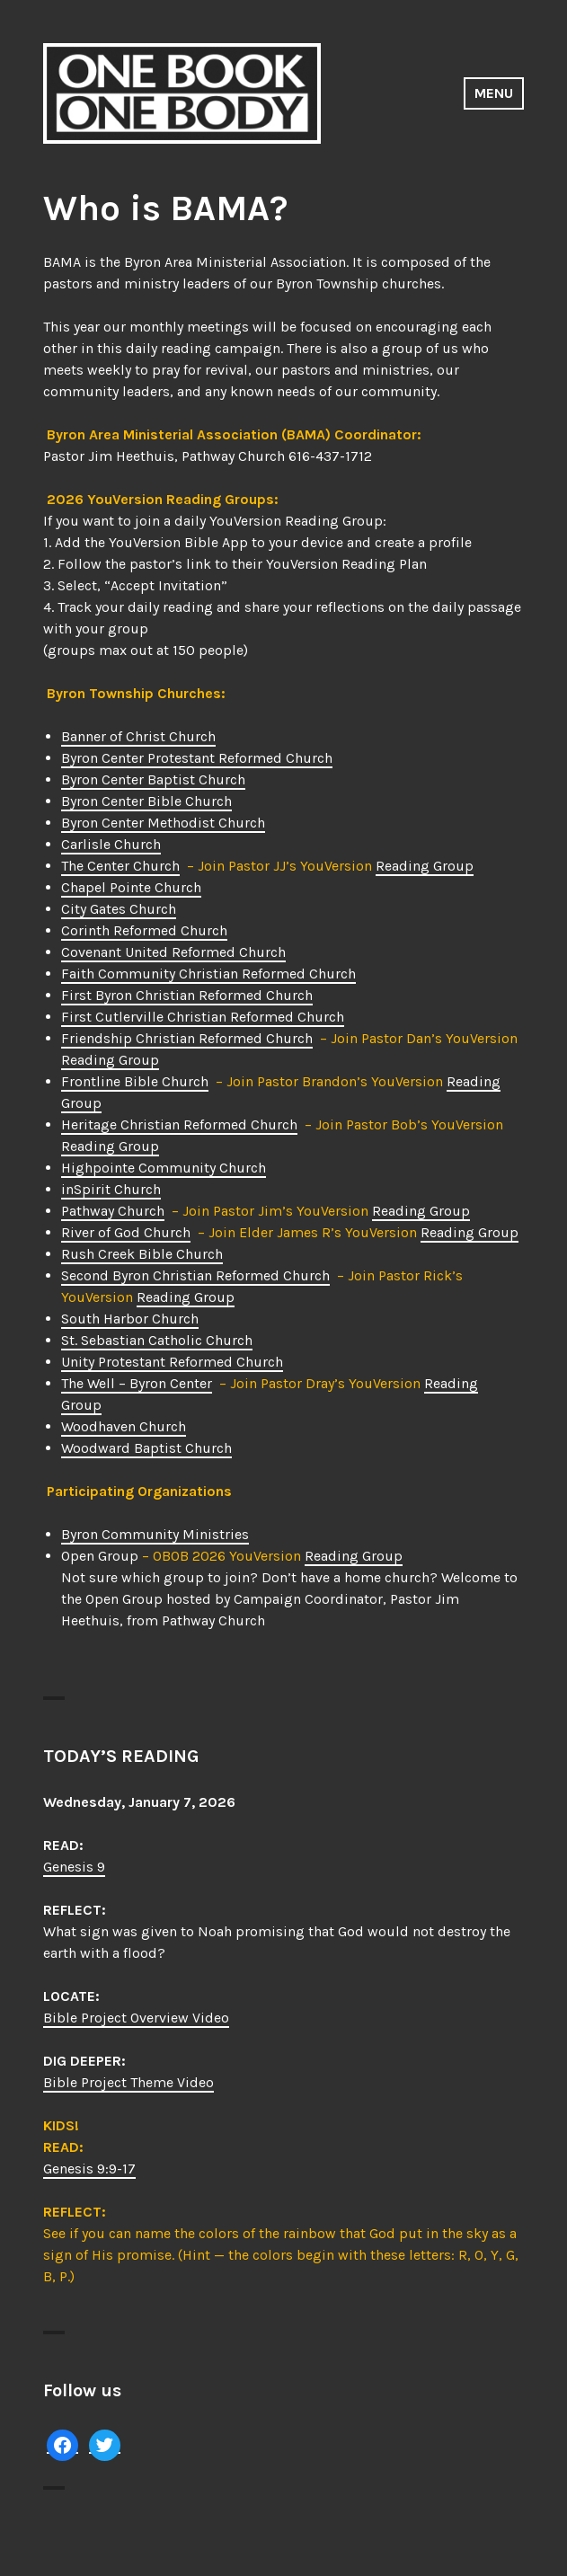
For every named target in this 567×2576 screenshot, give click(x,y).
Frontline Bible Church (134, 1081)
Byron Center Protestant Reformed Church (196, 757)
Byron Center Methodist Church (163, 822)
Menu (493, 93)
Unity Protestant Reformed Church (172, 1361)
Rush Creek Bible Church (142, 1253)
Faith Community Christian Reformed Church (208, 973)
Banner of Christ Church (138, 736)
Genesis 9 (74, 1866)
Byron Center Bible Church (146, 801)
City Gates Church (118, 908)
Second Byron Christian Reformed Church (195, 1275)
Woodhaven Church (123, 1426)
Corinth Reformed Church (144, 930)
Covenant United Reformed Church (173, 951)
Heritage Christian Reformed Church (179, 1124)
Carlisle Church (111, 844)
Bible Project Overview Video (136, 2017)
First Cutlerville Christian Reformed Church (202, 1016)
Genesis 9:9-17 (89, 2168)
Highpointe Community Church (163, 1167)
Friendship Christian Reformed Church (187, 1038)
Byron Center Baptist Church (153, 779)
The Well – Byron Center (136, 1383)
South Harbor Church (130, 1318)
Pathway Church (112, 1210)
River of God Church (125, 1232)
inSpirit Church (111, 1189)
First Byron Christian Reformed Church (187, 995)
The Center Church (120, 865)
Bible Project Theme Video (128, 2082)
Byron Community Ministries (155, 1534)
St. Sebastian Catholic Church (156, 1340)
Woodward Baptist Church (146, 1447)
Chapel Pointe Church (131, 887)
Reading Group (425, 865)
